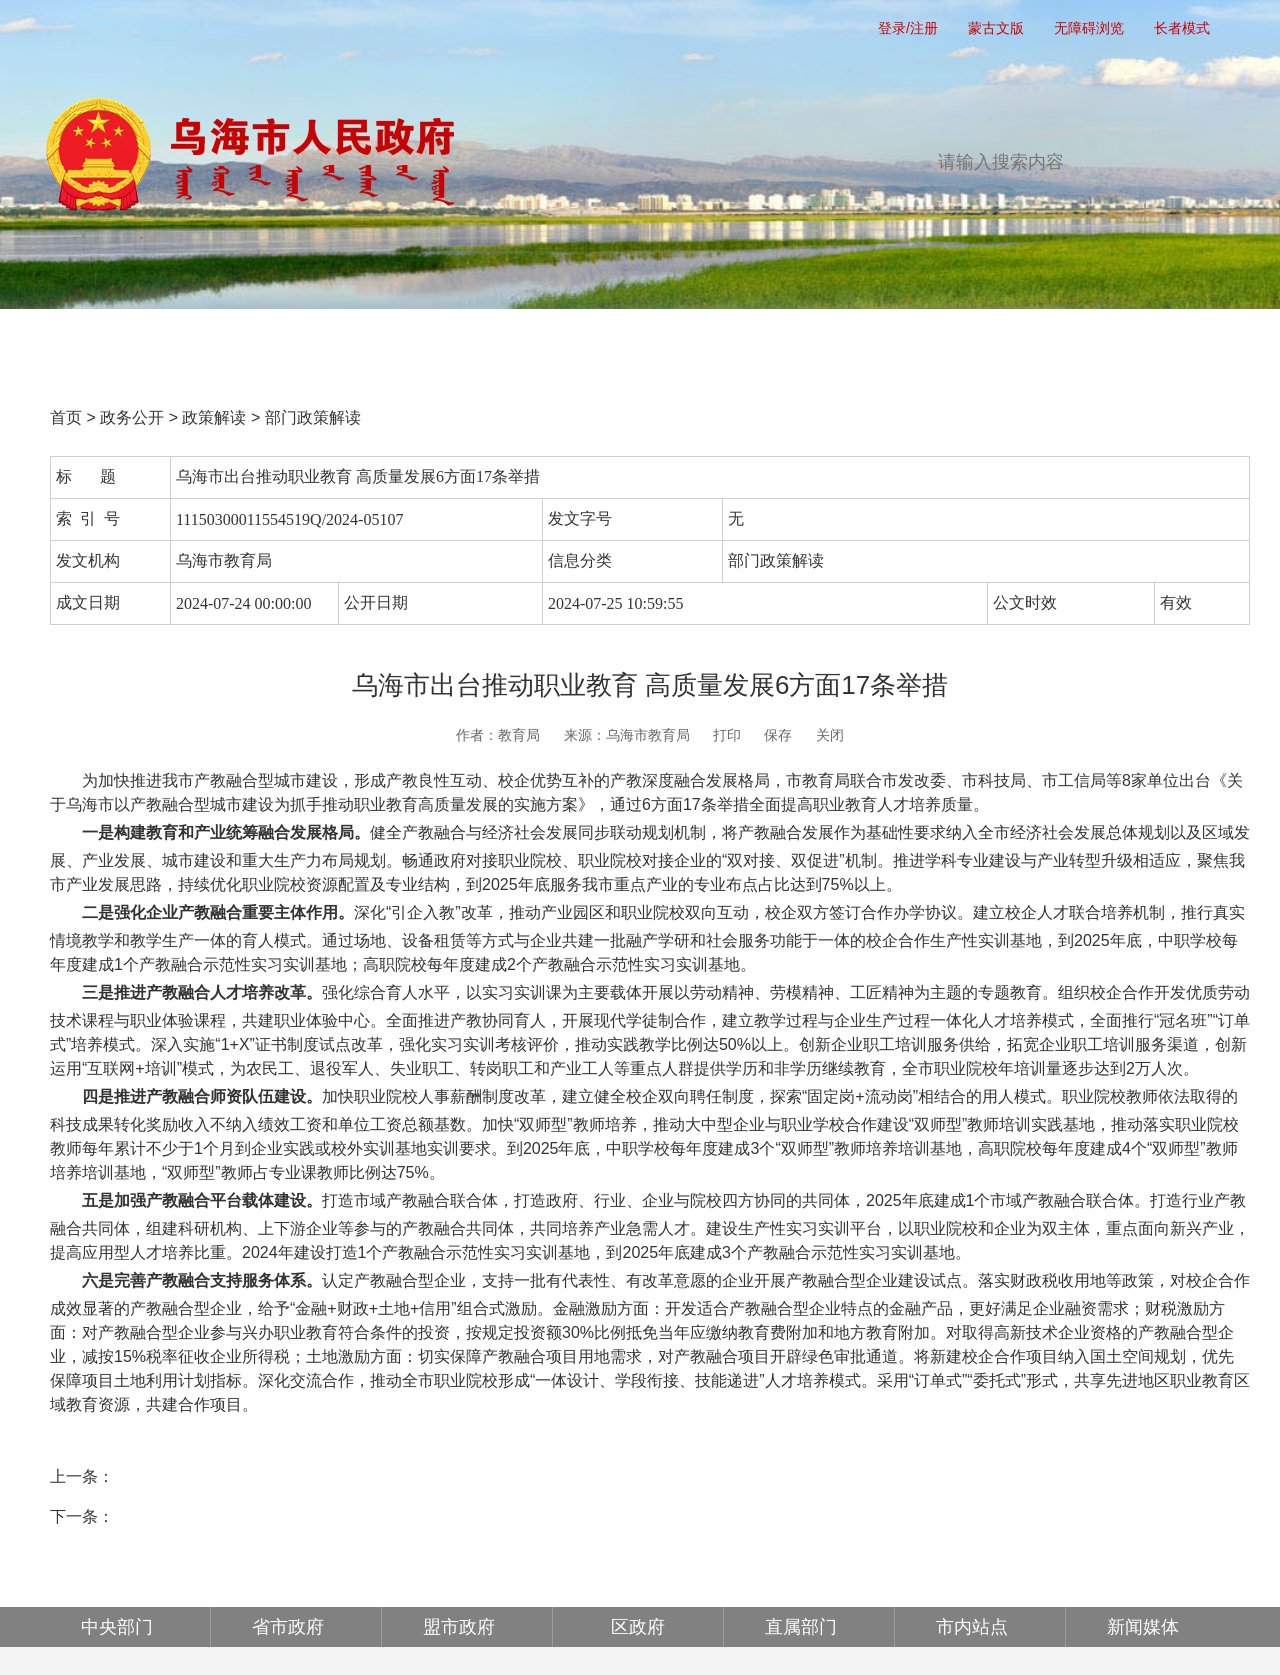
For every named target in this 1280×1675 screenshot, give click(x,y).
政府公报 (964, 341)
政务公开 (460, 341)
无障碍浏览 (1089, 28)
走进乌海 (1132, 341)
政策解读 (214, 417)
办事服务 (628, 341)
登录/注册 (908, 28)
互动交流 (796, 341)
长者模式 (1182, 28)
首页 (124, 341)
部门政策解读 (313, 417)
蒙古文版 (996, 28)
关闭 (830, 735)
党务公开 (292, 341)
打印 (727, 735)
